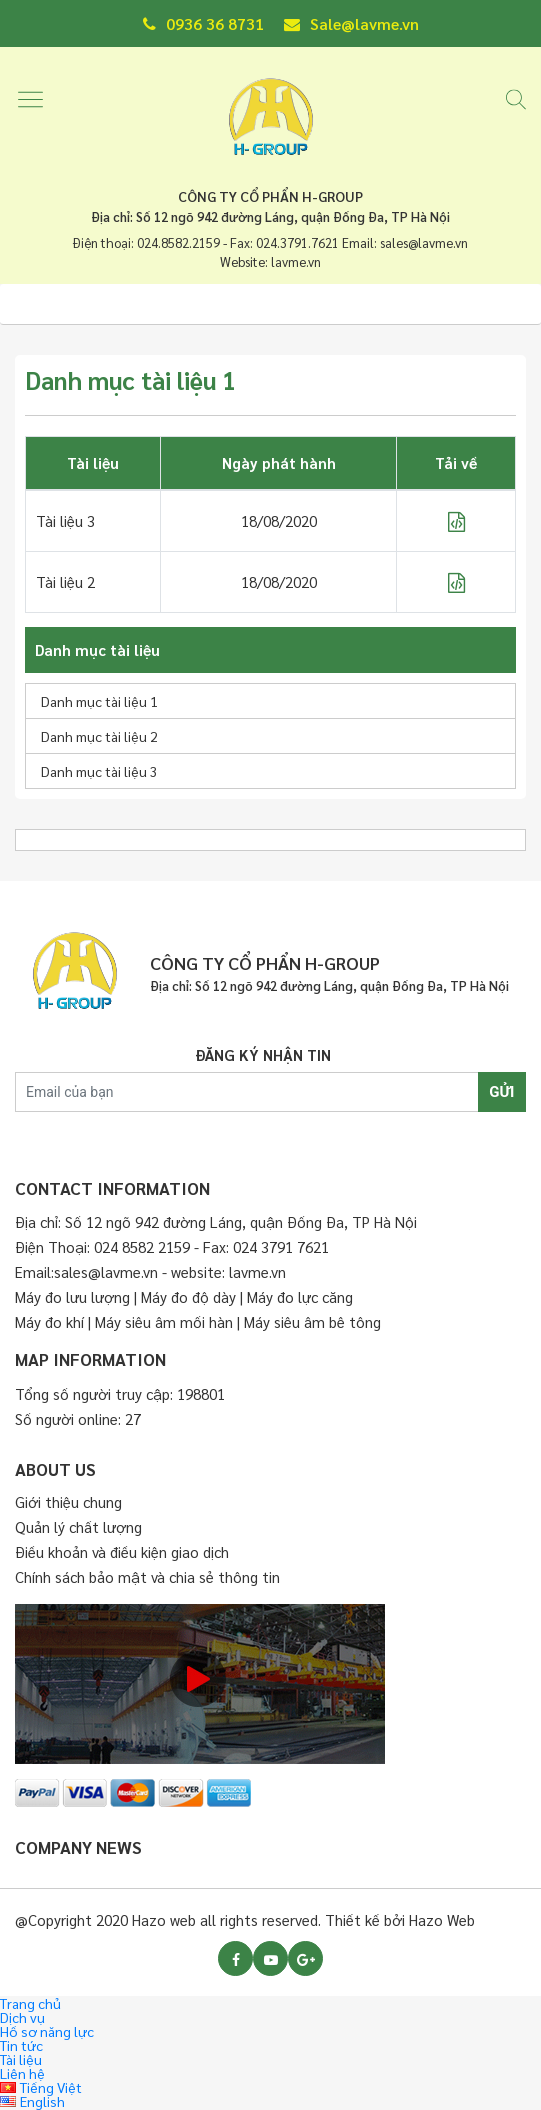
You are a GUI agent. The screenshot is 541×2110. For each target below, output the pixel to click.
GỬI (501, 1092)
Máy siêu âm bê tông (312, 1321)
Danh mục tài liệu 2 (99, 736)
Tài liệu (21, 2059)
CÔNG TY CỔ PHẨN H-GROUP (270, 196)
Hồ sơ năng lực (47, 2031)
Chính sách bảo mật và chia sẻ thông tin (147, 1576)
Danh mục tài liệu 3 (99, 771)
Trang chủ (30, 2003)
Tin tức (21, 2045)
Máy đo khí (51, 1321)
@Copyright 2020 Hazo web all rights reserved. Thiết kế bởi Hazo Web (245, 1919)
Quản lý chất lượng (78, 1526)
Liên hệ (22, 2073)
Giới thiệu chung (68, 1501)
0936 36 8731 (203, 23)
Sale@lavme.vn (351, 23)
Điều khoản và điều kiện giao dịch (122, 1551)
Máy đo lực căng (300, 1296)
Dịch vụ (22, 2017)
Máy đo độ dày (188, 1296)
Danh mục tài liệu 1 (99, 701)
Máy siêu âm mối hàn (164, 1321)
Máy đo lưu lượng (72, 1296)
